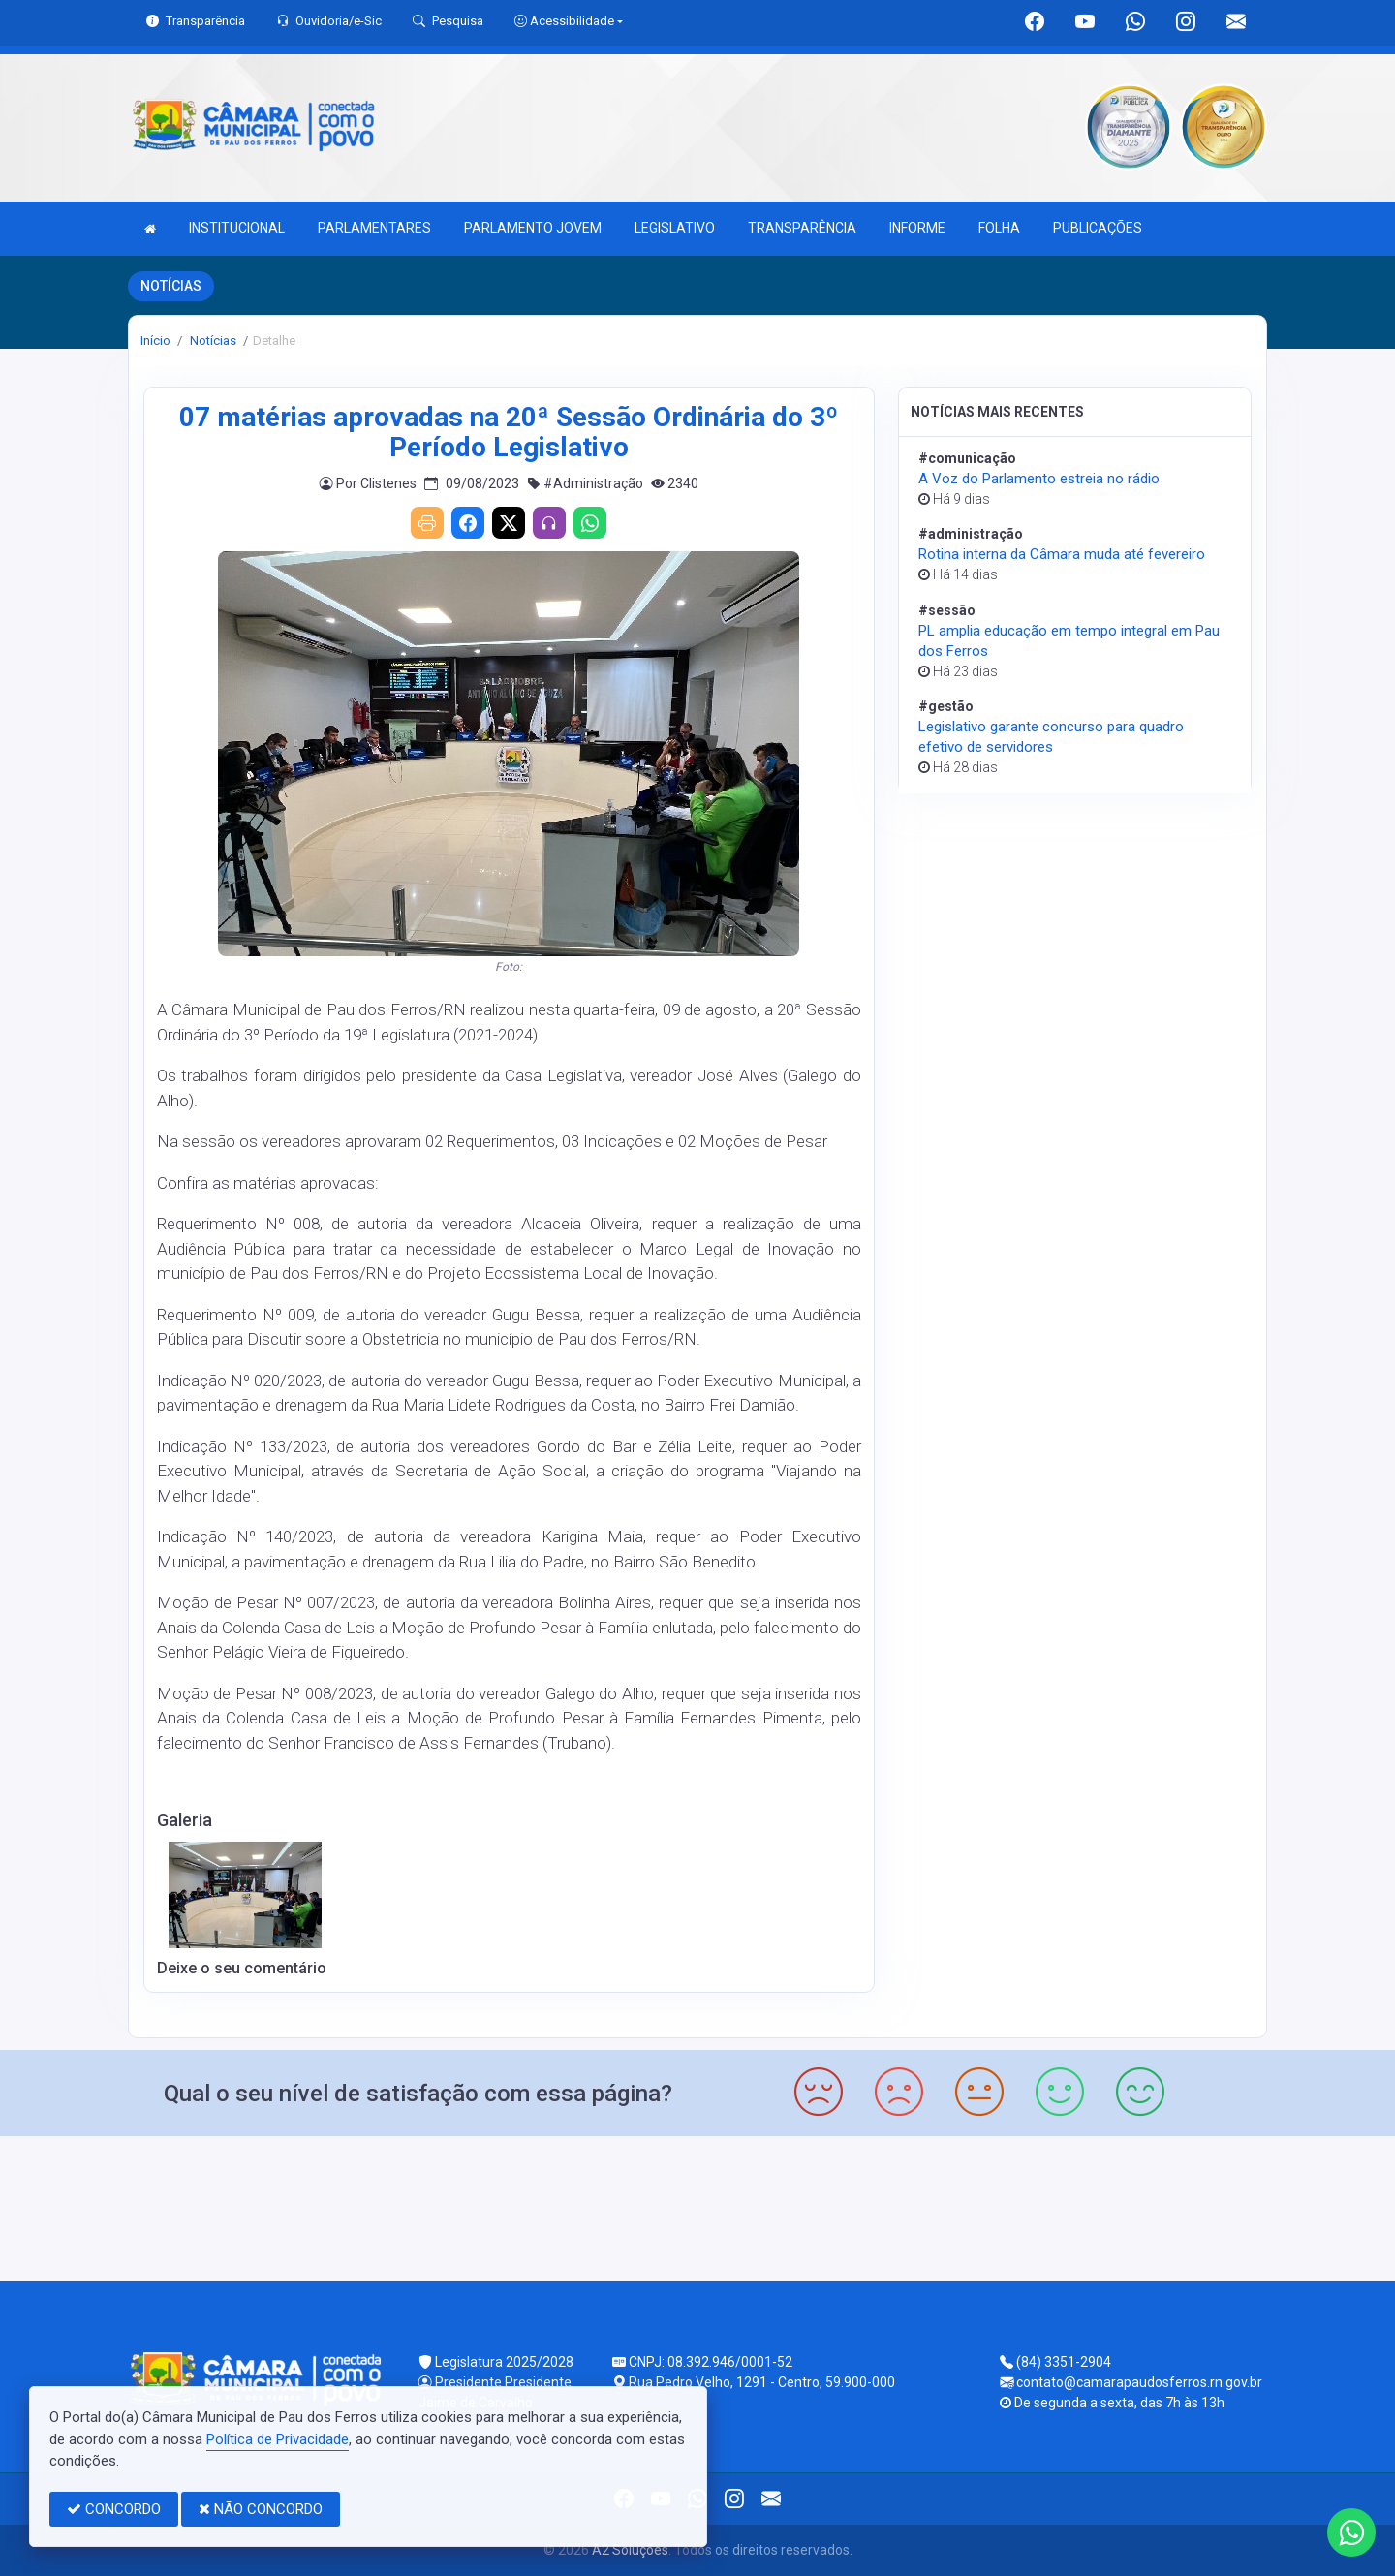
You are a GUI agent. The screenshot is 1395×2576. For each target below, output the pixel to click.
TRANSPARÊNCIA (802, 227)
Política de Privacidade (277, 2439)
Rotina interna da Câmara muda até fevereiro (1061, 554)
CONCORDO (114, 2509)
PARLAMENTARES (374, 227)
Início (155, 340)
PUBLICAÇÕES (1097, 227)
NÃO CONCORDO (261, 2509)
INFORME (917, 227)
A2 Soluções (630, 2550)
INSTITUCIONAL (237, 227)
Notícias (211, 340)
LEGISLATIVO (675, 227)
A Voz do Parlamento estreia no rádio (1039, 478)
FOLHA (999, 227)
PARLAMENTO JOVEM (533, 227)
